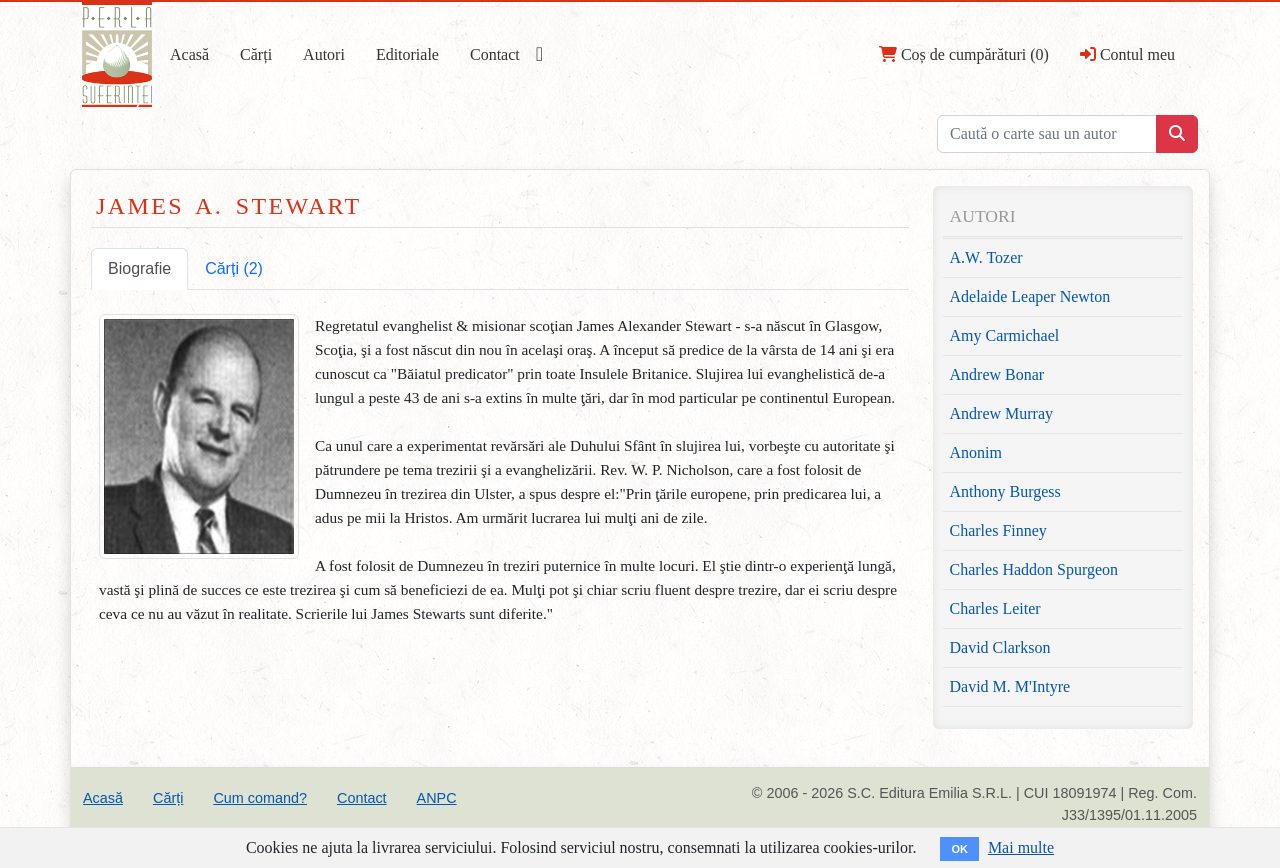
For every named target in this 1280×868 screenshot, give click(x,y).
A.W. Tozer (986, 257)
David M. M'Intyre (1010, 686)
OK (959, 849)
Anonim (976, 452)
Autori (324, 54)
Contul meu (1127, 54)
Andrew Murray (1002, 413)
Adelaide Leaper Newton (1030, 296)
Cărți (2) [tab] (234, 268)
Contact (495, 54)
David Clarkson (1000, 647)
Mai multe (1021, 847)
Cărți (256, 54)
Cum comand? (260, 798)
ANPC (437, 798)
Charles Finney (998, 530)
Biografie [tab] (139, 268)
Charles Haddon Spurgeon (1034, 569)
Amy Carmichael (1005, 335)
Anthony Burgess (1005, 491)
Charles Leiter (995, 608)
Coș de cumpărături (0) (964, 54)
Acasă (189, 54)
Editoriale (407, 54)
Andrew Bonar (997, 374)
